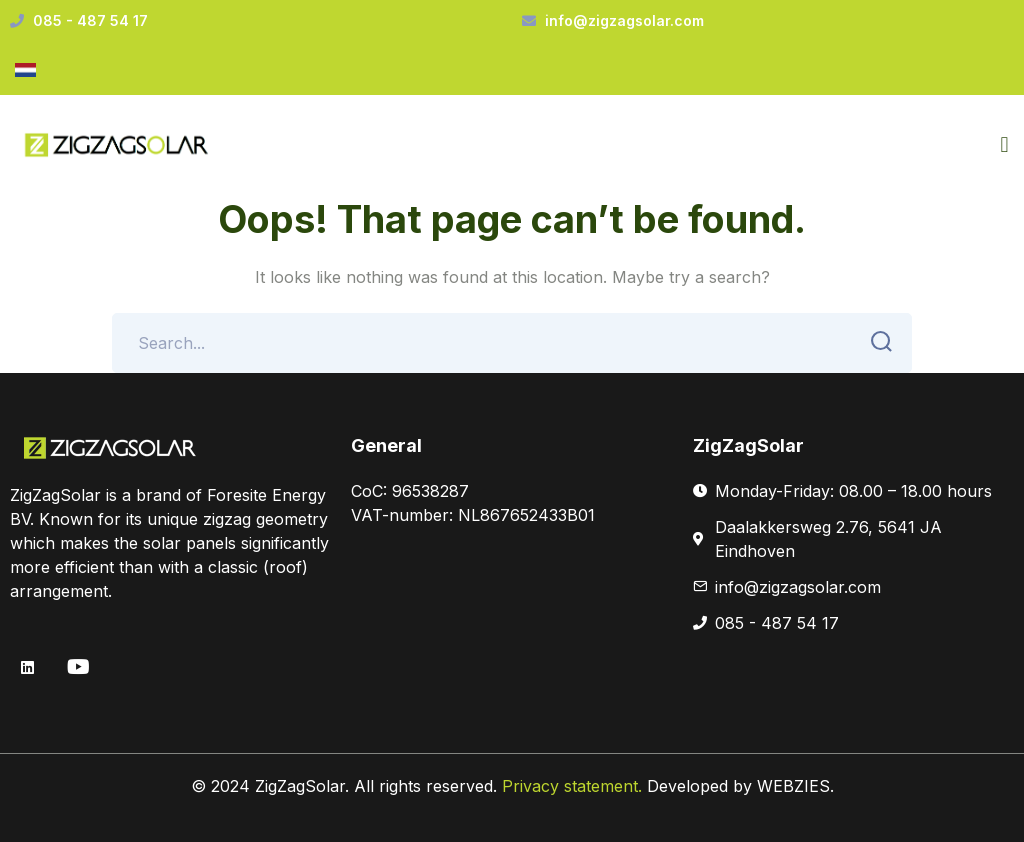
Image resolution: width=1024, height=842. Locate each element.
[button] (1004, 145)
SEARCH (875, 342)
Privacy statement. (574, 786)
